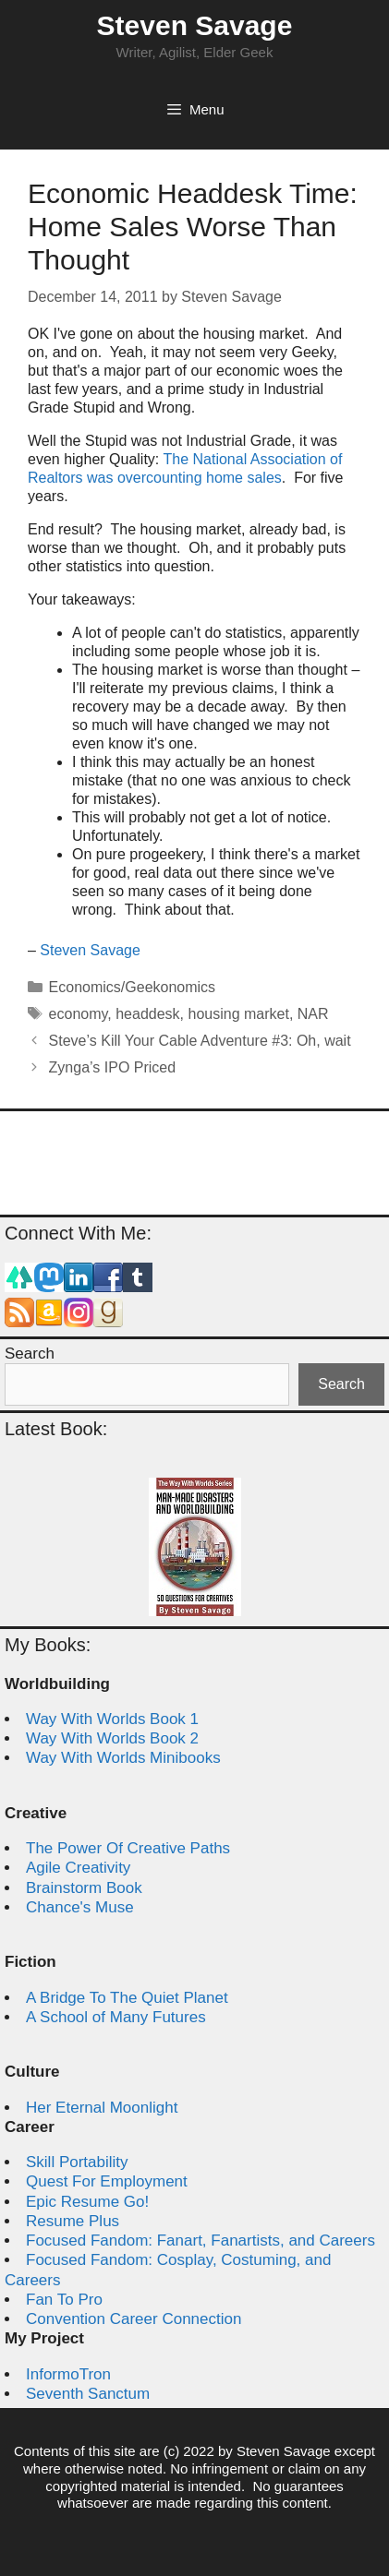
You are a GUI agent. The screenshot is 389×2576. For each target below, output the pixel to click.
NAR (313, 1014)
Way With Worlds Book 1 (112, 1719)
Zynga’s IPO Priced (112, 1067)
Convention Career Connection (133, 2319)
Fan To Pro (64, 2299)
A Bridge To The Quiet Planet (127, 1998)
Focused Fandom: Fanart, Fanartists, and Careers (200, 2240)
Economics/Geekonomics (132, 987)
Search (30, 1353)
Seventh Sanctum (88, 2393)
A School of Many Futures (116, 2017)
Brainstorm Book (84, 1888)
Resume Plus (72, 2221)
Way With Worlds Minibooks (123, 1758)
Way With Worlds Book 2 (112, 1738)
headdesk (147, 1014)
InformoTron (68, 2374)
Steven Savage (195, 25)
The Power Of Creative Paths (128, 1848)
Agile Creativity (78, 1867)
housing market (238, 1014)
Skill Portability (77, 2162)
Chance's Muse (80, 1907)
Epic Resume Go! (87, 2202)
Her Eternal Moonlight (101, 2107)
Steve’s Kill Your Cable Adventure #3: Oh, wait (200, 1040)
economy (78, 1014)
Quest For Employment (107, 2181)
